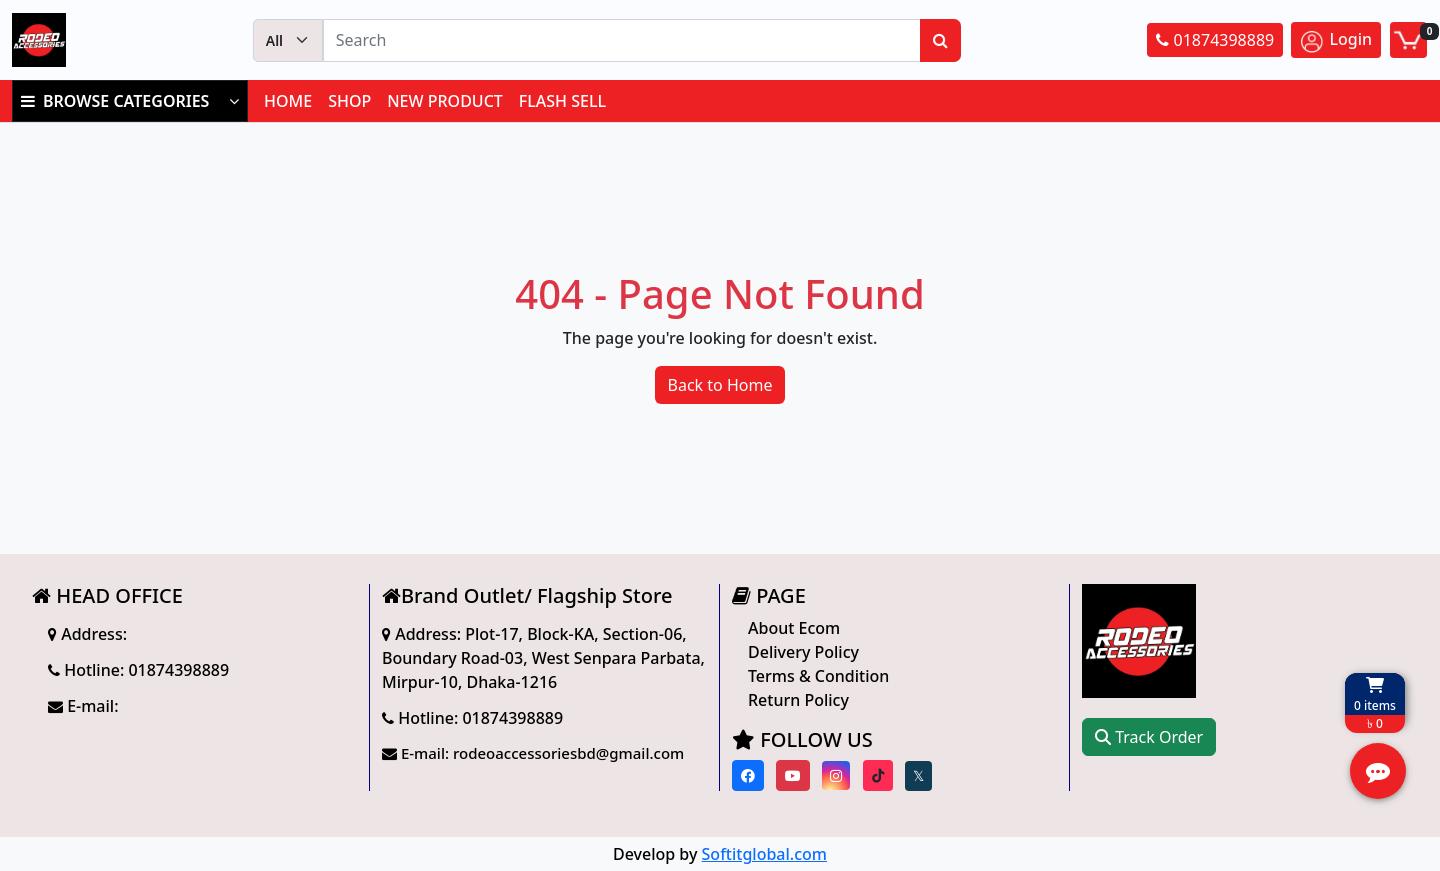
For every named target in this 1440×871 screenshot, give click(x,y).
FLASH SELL (562, 101)
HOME (288, 101)
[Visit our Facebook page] (748, 775)
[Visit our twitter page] (918, 776)
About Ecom (794, 628)
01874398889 (1215, 40)
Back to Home (720, 385)
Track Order (1149, 737)
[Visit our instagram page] (836, 775)
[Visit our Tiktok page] (878, 775)
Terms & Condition (818, 676)
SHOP (349, 101)
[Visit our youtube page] (793, 775)
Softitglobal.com (764, 854)
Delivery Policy (803, 652)
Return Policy (798, 700)
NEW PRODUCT (445, 101)
